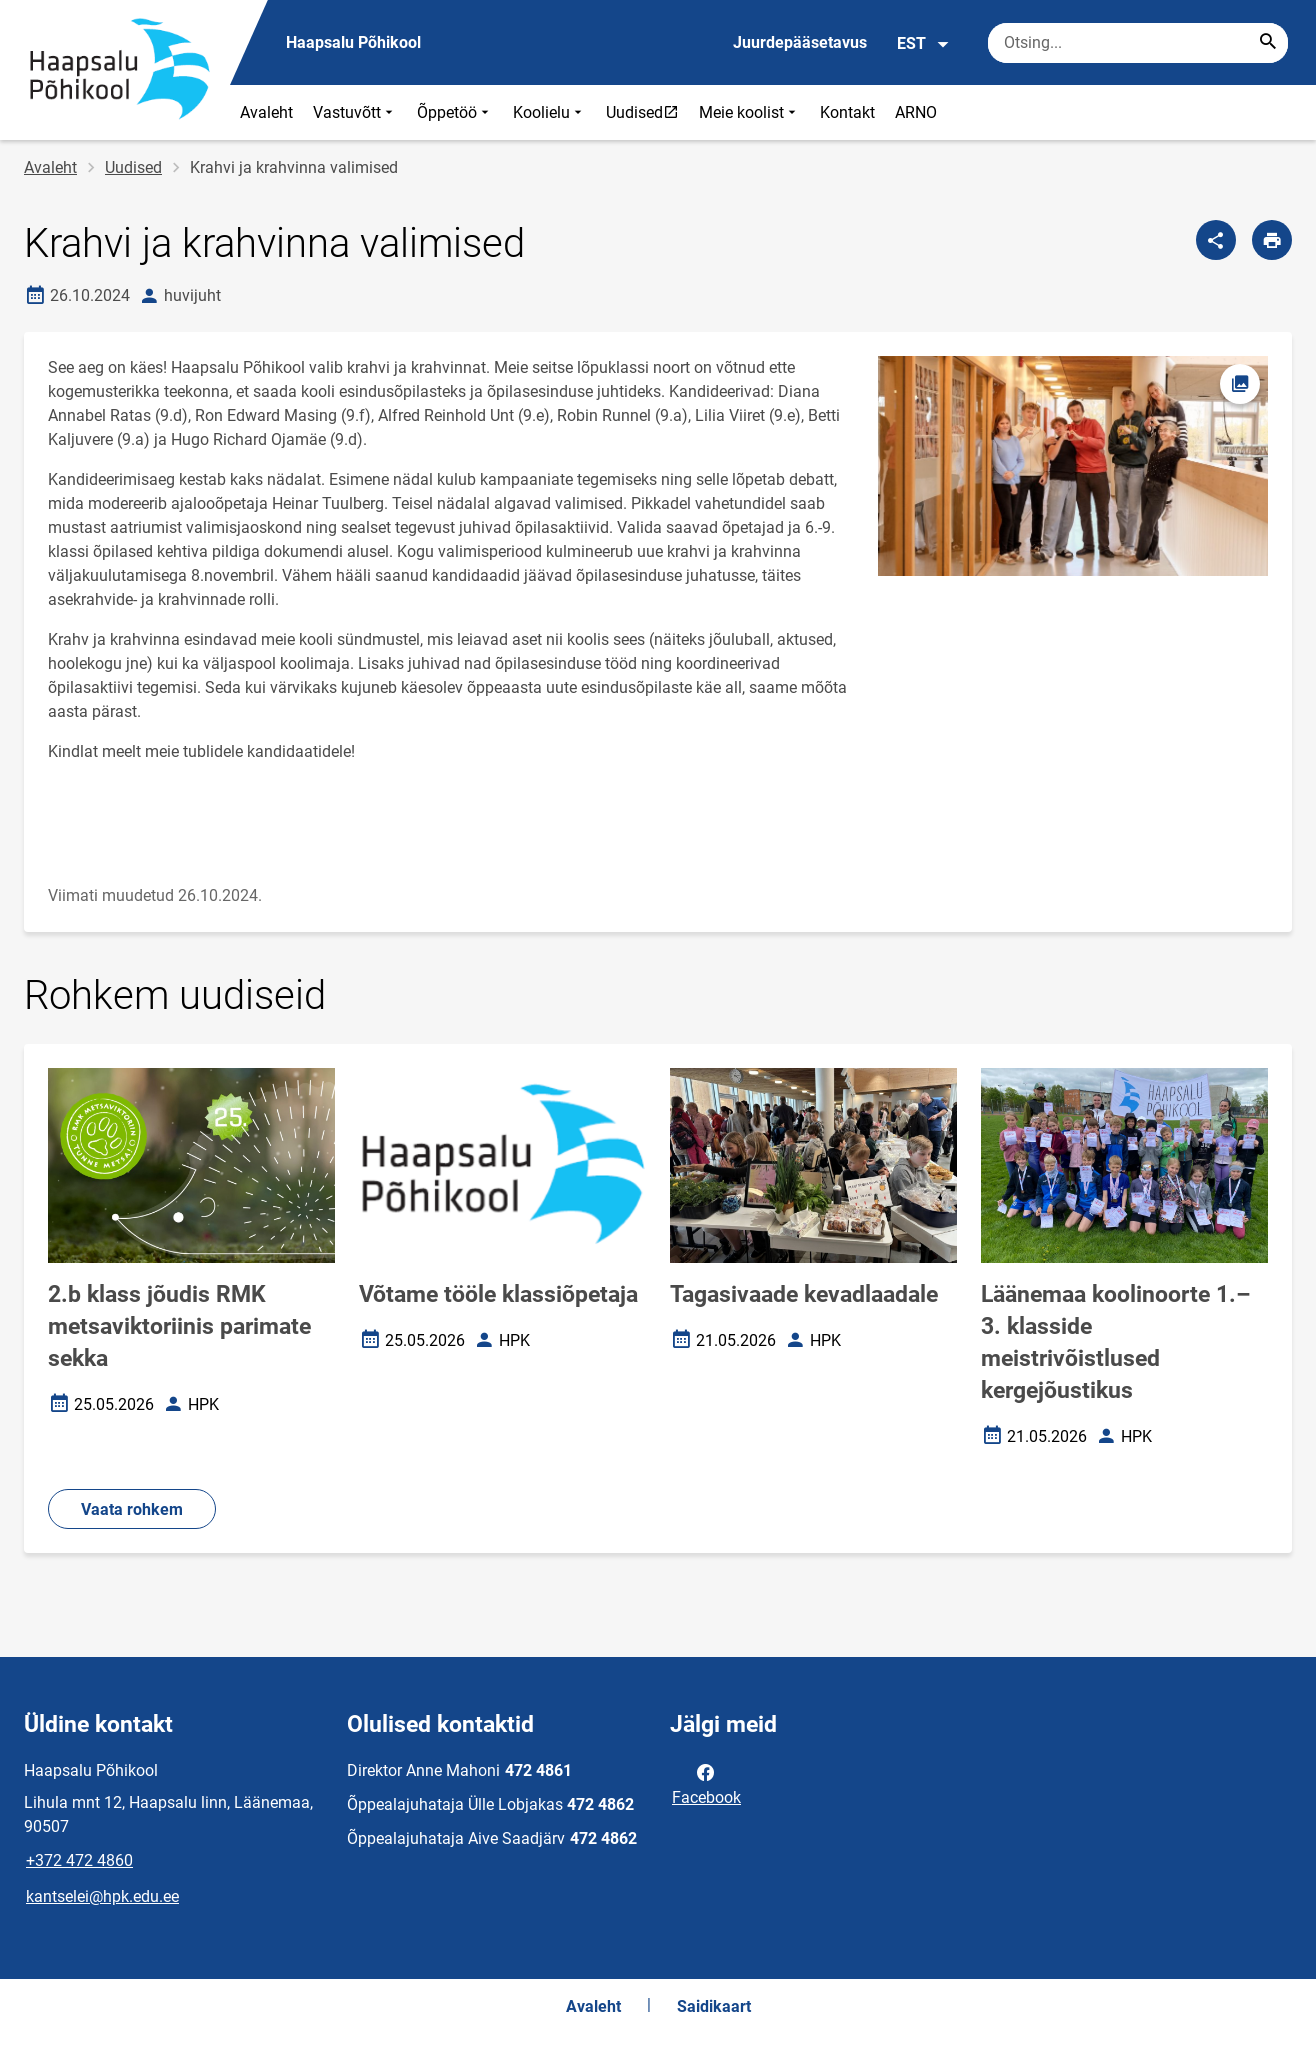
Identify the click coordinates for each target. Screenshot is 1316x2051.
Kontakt (847, 112)
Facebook (706, 1783)
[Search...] (1268, 43)
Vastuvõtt (355, 112)
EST (923, 44)
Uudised (647, 112)
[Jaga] (1216, 240)
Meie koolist (749, 112)
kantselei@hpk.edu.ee (102, 1896)
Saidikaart (714, 2006)
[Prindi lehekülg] (1272, 240)
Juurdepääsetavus (800, 42)
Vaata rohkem (132, 1509)
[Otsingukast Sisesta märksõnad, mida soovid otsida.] (1138, 43)
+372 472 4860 (79, 1860)
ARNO (916, 112)
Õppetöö (455, 112)
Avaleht (266, 112)
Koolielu (549, 112)
